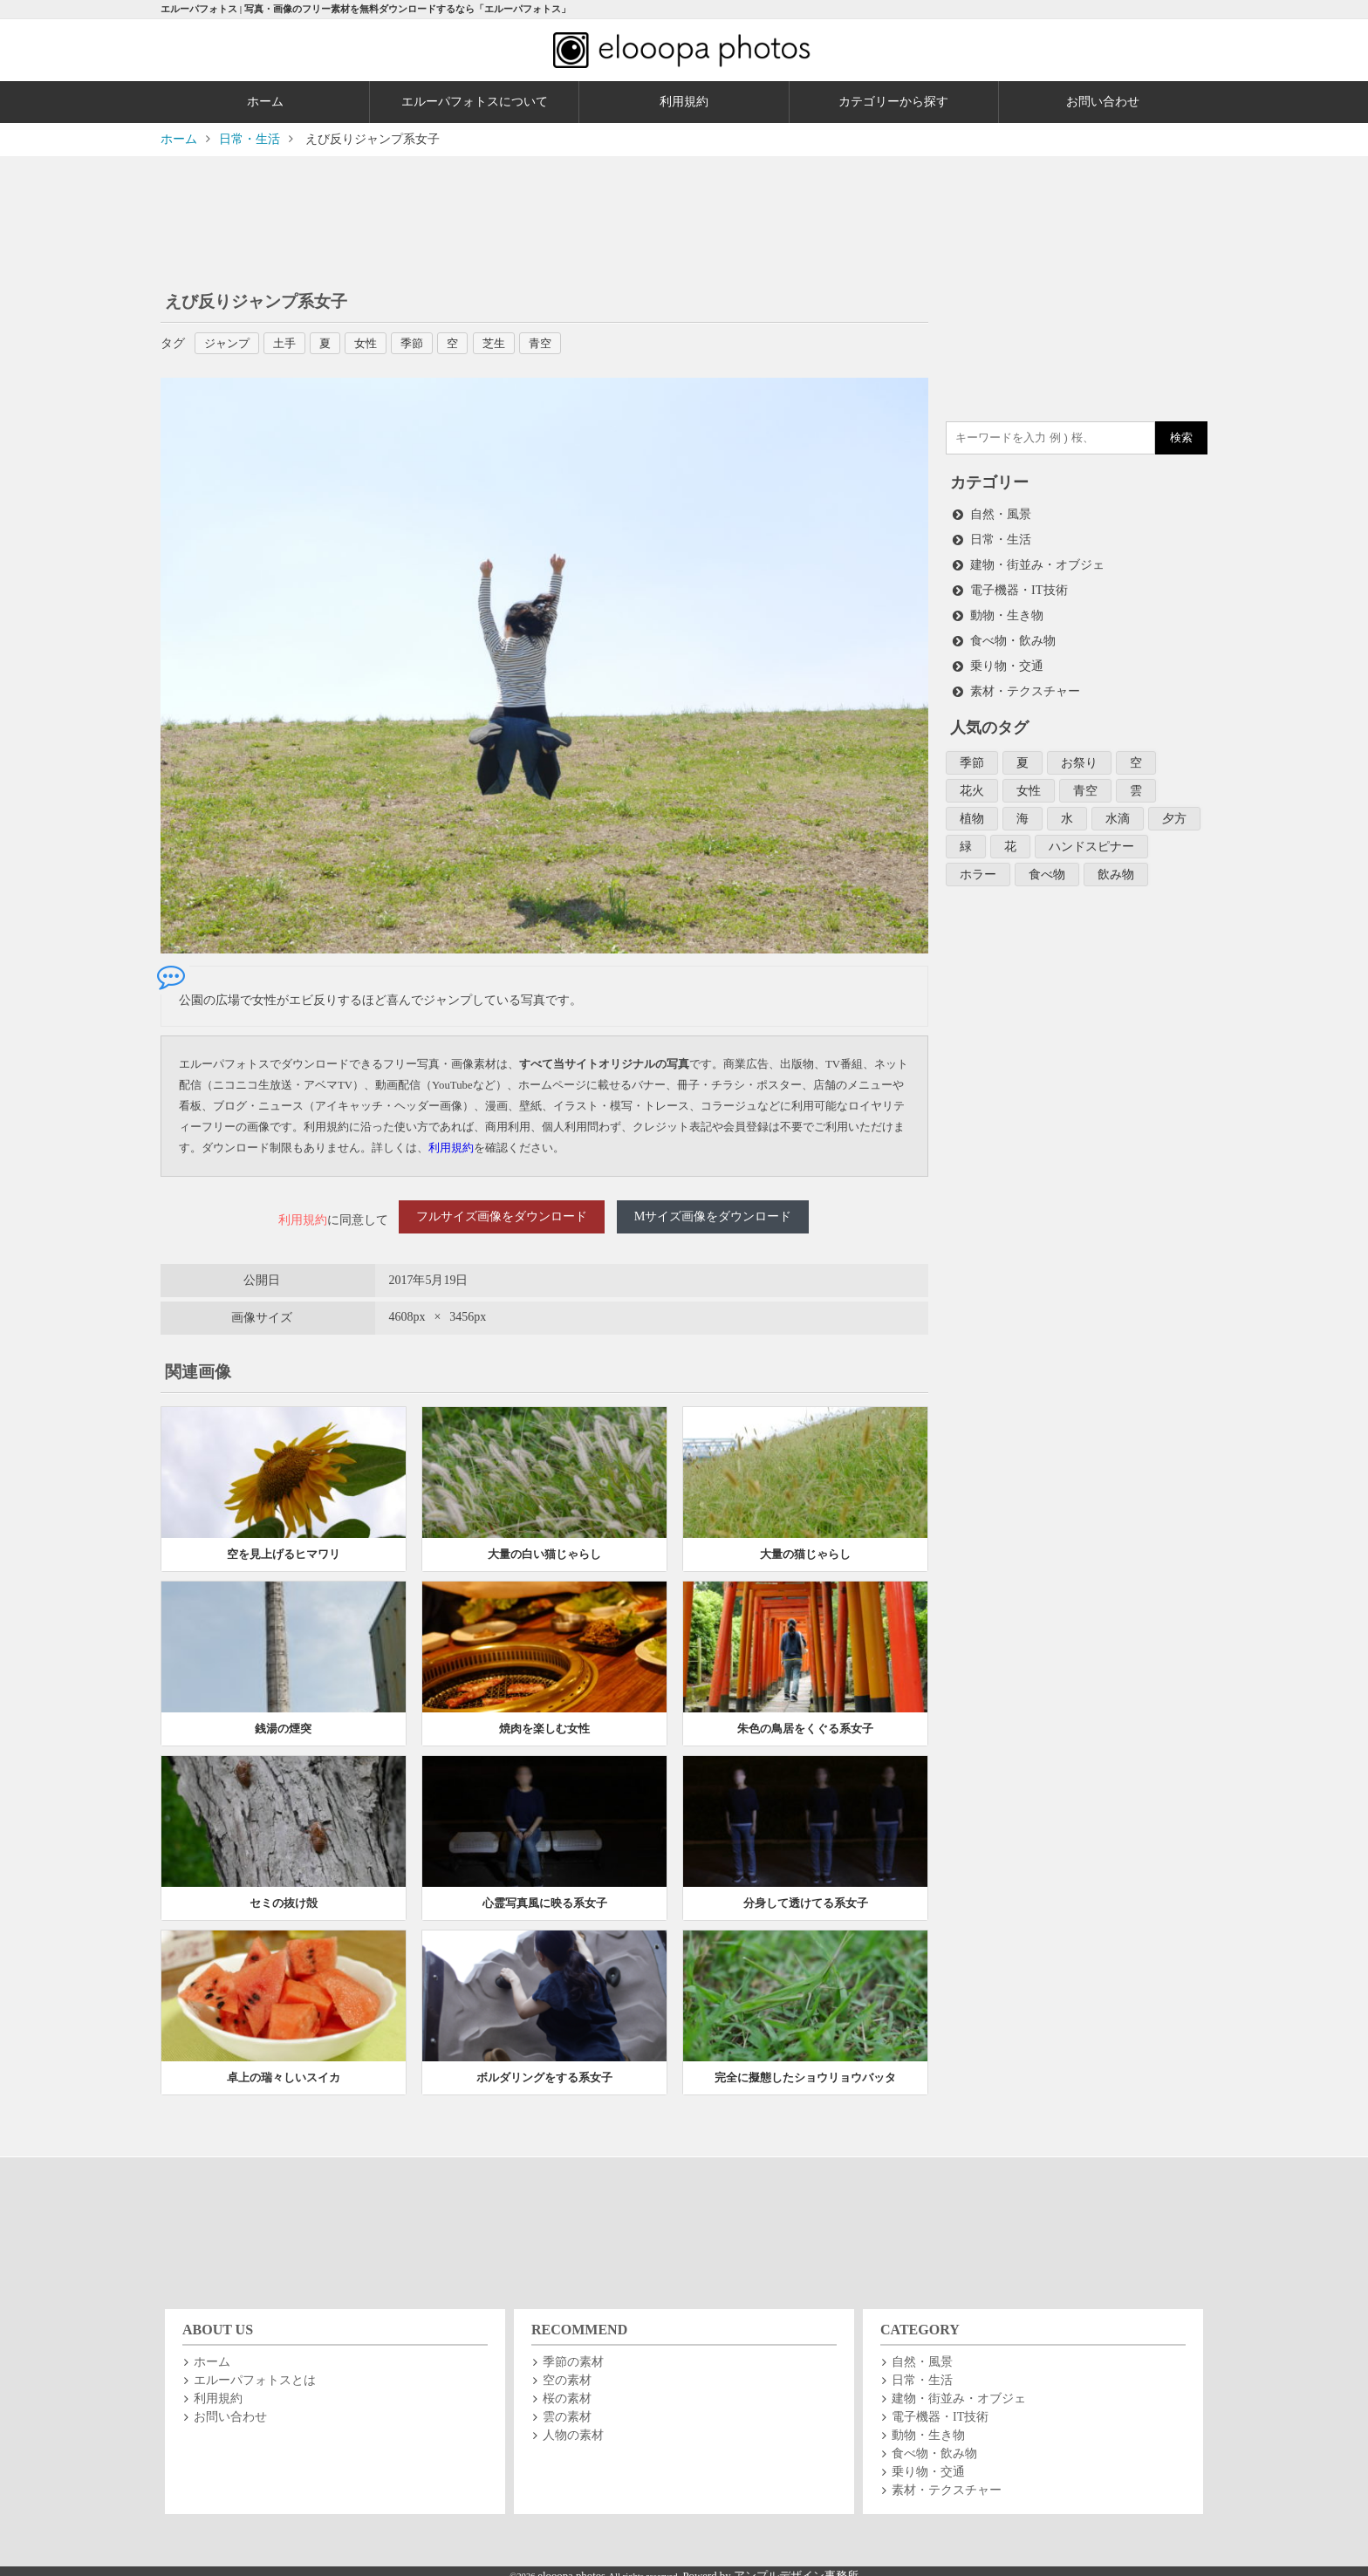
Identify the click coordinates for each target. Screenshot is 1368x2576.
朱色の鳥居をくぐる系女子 (805, 1718)
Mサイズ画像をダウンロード (712, 1214)
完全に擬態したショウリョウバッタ (805, 2067)
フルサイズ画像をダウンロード (501, 1214)
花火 (972, 782)
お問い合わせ (1102, 101)
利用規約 (684, 101)
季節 (426, 343)
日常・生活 (1000, 537)
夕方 (1174, 809)
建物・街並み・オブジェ (1037, 562)
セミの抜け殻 (284, 1892)
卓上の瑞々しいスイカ (283, 2067)
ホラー (978, 863)
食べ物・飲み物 (1013, 635)
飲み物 (1116, 863)
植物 (972, 809)
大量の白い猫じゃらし (544, 1543)
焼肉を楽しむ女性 (544, 1718)
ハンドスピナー (1091, 836)
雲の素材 (567, 2406)
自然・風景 (1000, 513)
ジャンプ (230, 343)
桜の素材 (567, 2388)
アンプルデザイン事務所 (796, 2565)
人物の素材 (573, 2424)
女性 (377, 343)
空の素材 (567, 2369)
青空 (560, 343)
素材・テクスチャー (1025, 684)
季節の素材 (573, 2351)
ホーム (265, 101)
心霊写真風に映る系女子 (544, 1892)
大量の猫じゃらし (805, 1543)
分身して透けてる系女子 (805, 1892)
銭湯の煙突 (283, 1718)
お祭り (1079, 755)
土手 (291, 343)
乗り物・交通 (1006, 659)
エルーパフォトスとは (255, 2369)
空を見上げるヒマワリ (283, 1543)
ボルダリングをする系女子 (544, 2067)
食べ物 (1047, 863)
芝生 (511, 343)
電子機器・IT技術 (1018, 586)
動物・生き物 (1006, 611)
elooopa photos (572, 2565)
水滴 (1117, 809)
